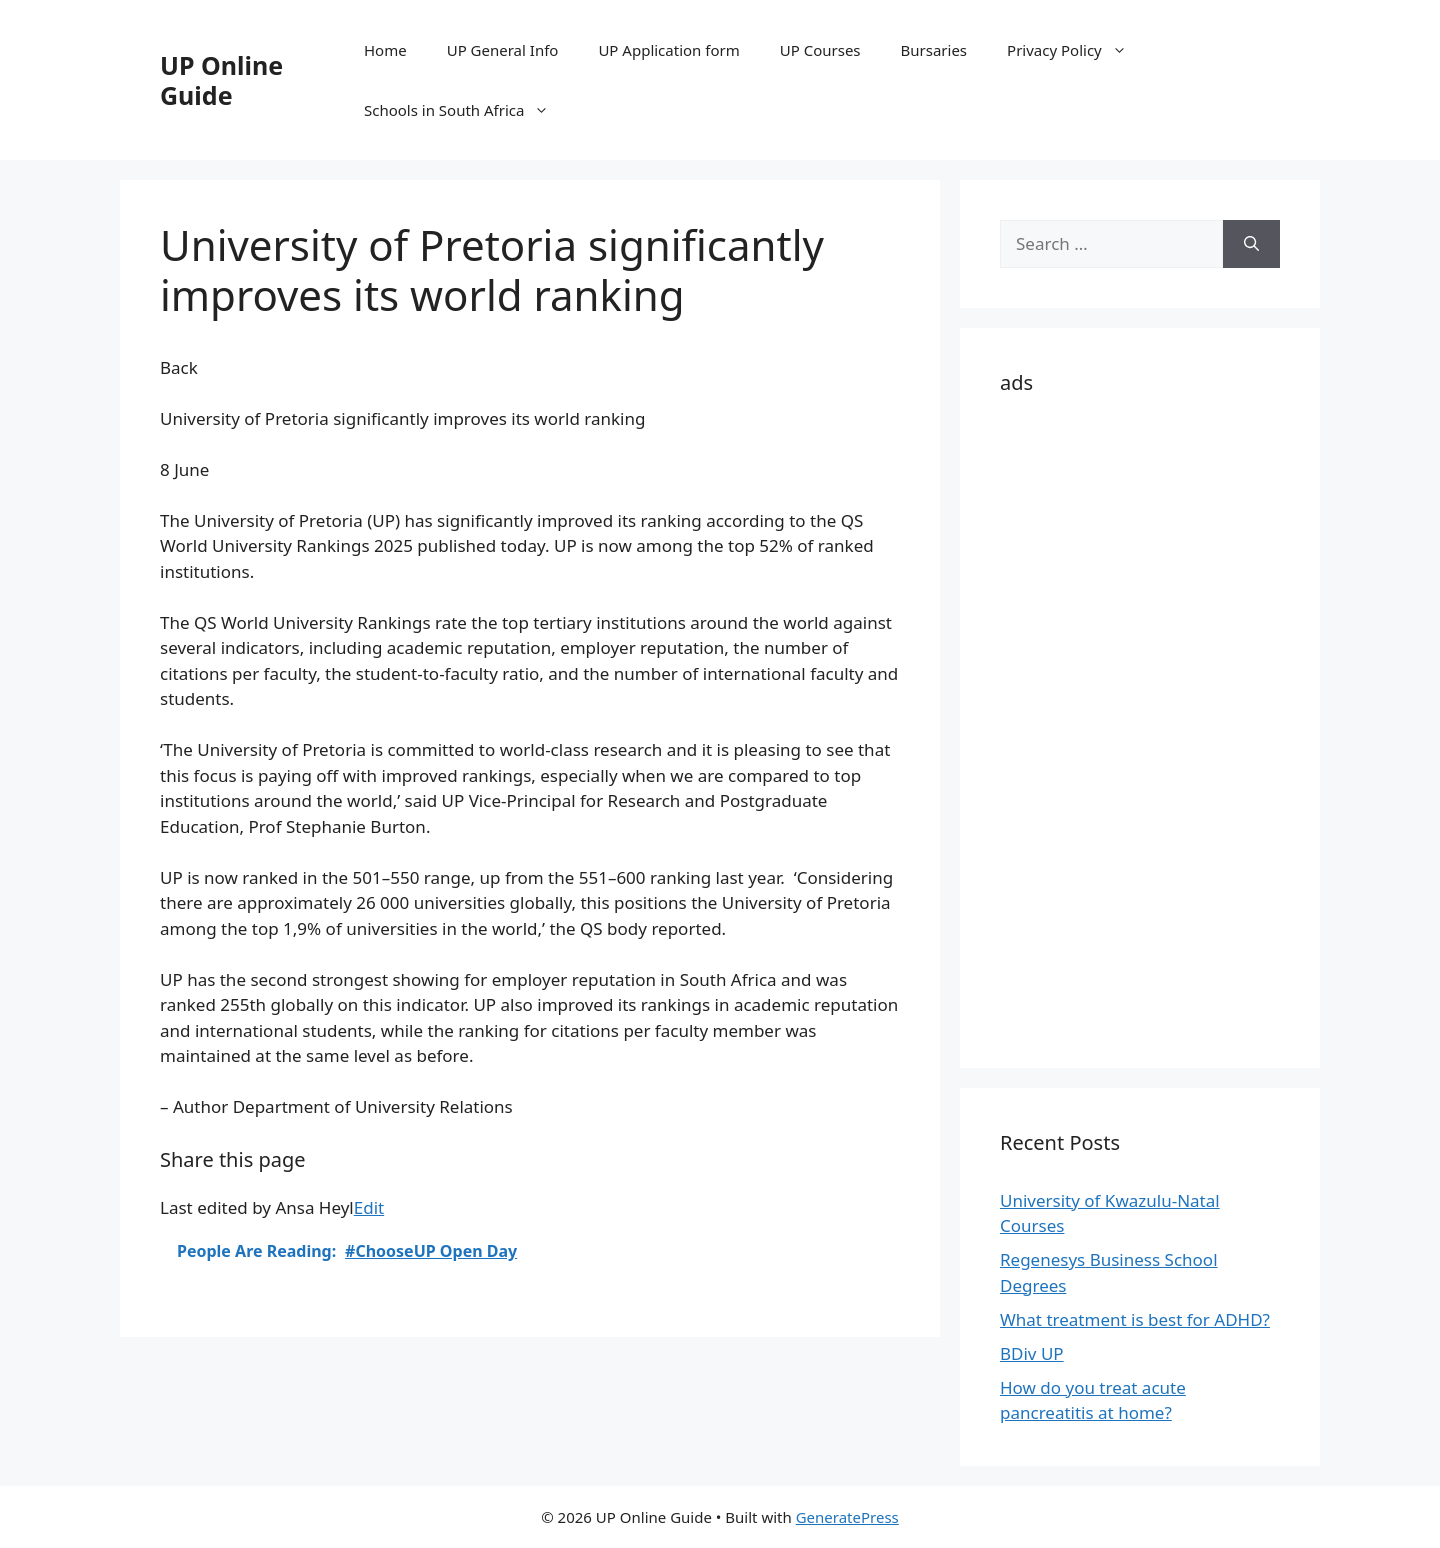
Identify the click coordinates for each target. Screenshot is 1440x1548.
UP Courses (820, 50)
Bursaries (934, 50)
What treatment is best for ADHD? (1135, 1319)
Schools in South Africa (466, 110)
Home (385, 50)
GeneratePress (847, 1517)
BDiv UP (1032, 1353)
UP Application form (668, 50)
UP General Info (503, 50)
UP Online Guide (221, 80)
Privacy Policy (1077, 50)
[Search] (1251, 244)
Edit (369, 1207)
